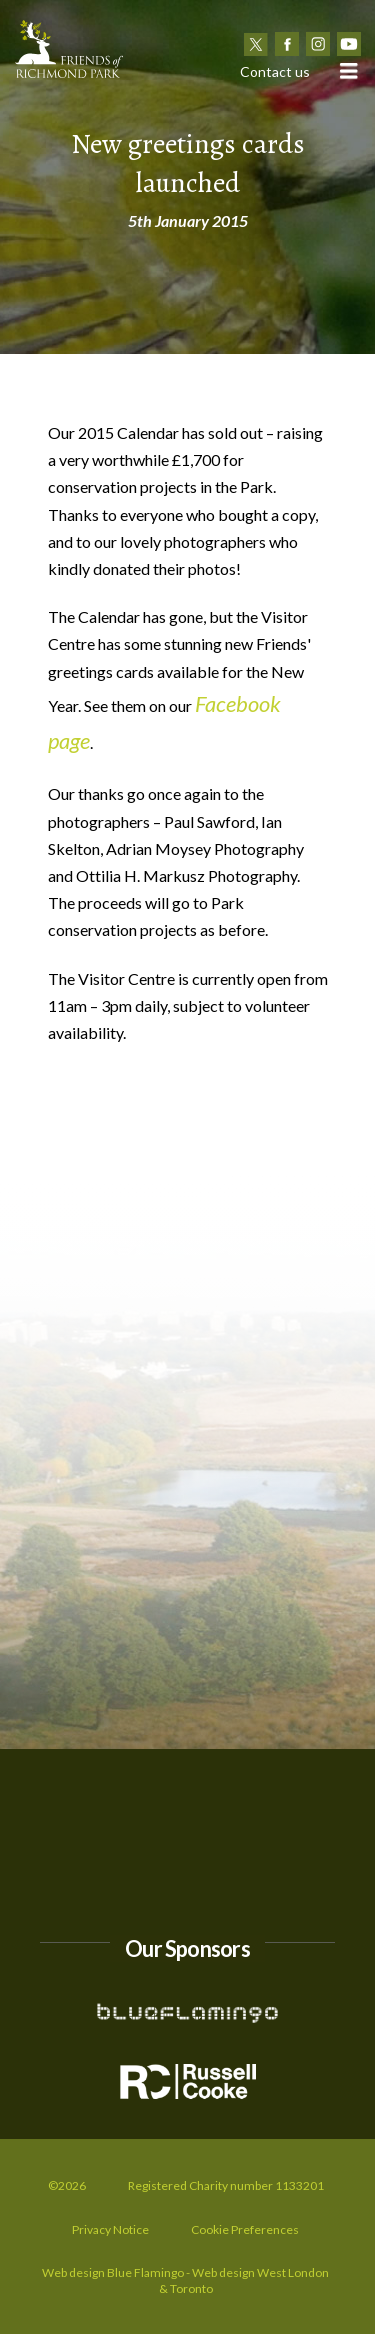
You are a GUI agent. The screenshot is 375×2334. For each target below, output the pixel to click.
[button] (348, 70)
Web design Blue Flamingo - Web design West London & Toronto (185, 2280)
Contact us (275, 71)
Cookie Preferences (245, 2229)
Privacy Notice (110, 2229)
